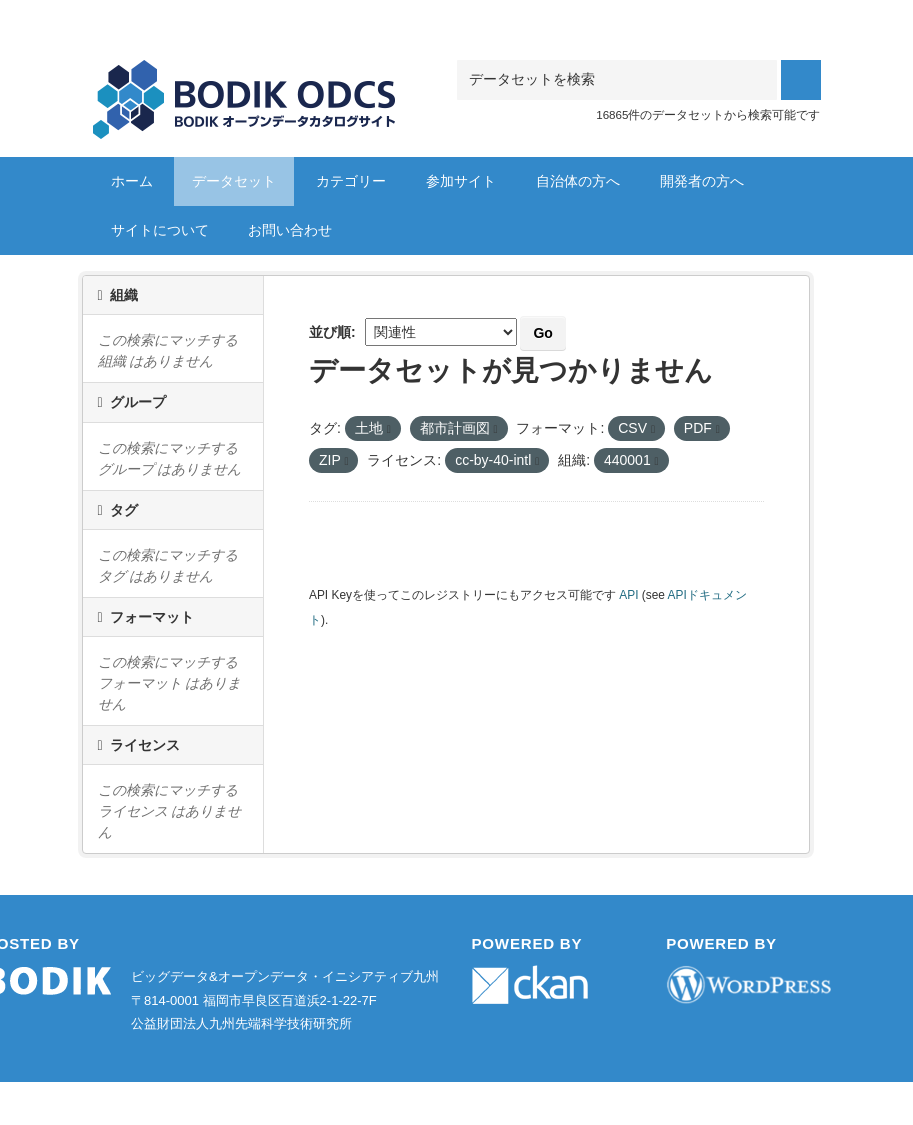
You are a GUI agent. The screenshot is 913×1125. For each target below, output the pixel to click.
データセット (234, 181)
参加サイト (461, 181)
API (628, 595)
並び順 (330, 332)
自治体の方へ (578, 181)
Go (542, 333)
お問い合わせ (290, 230)
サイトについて (160, 230)
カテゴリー (351, 181)
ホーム (132, 181)
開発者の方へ (702, 181)
